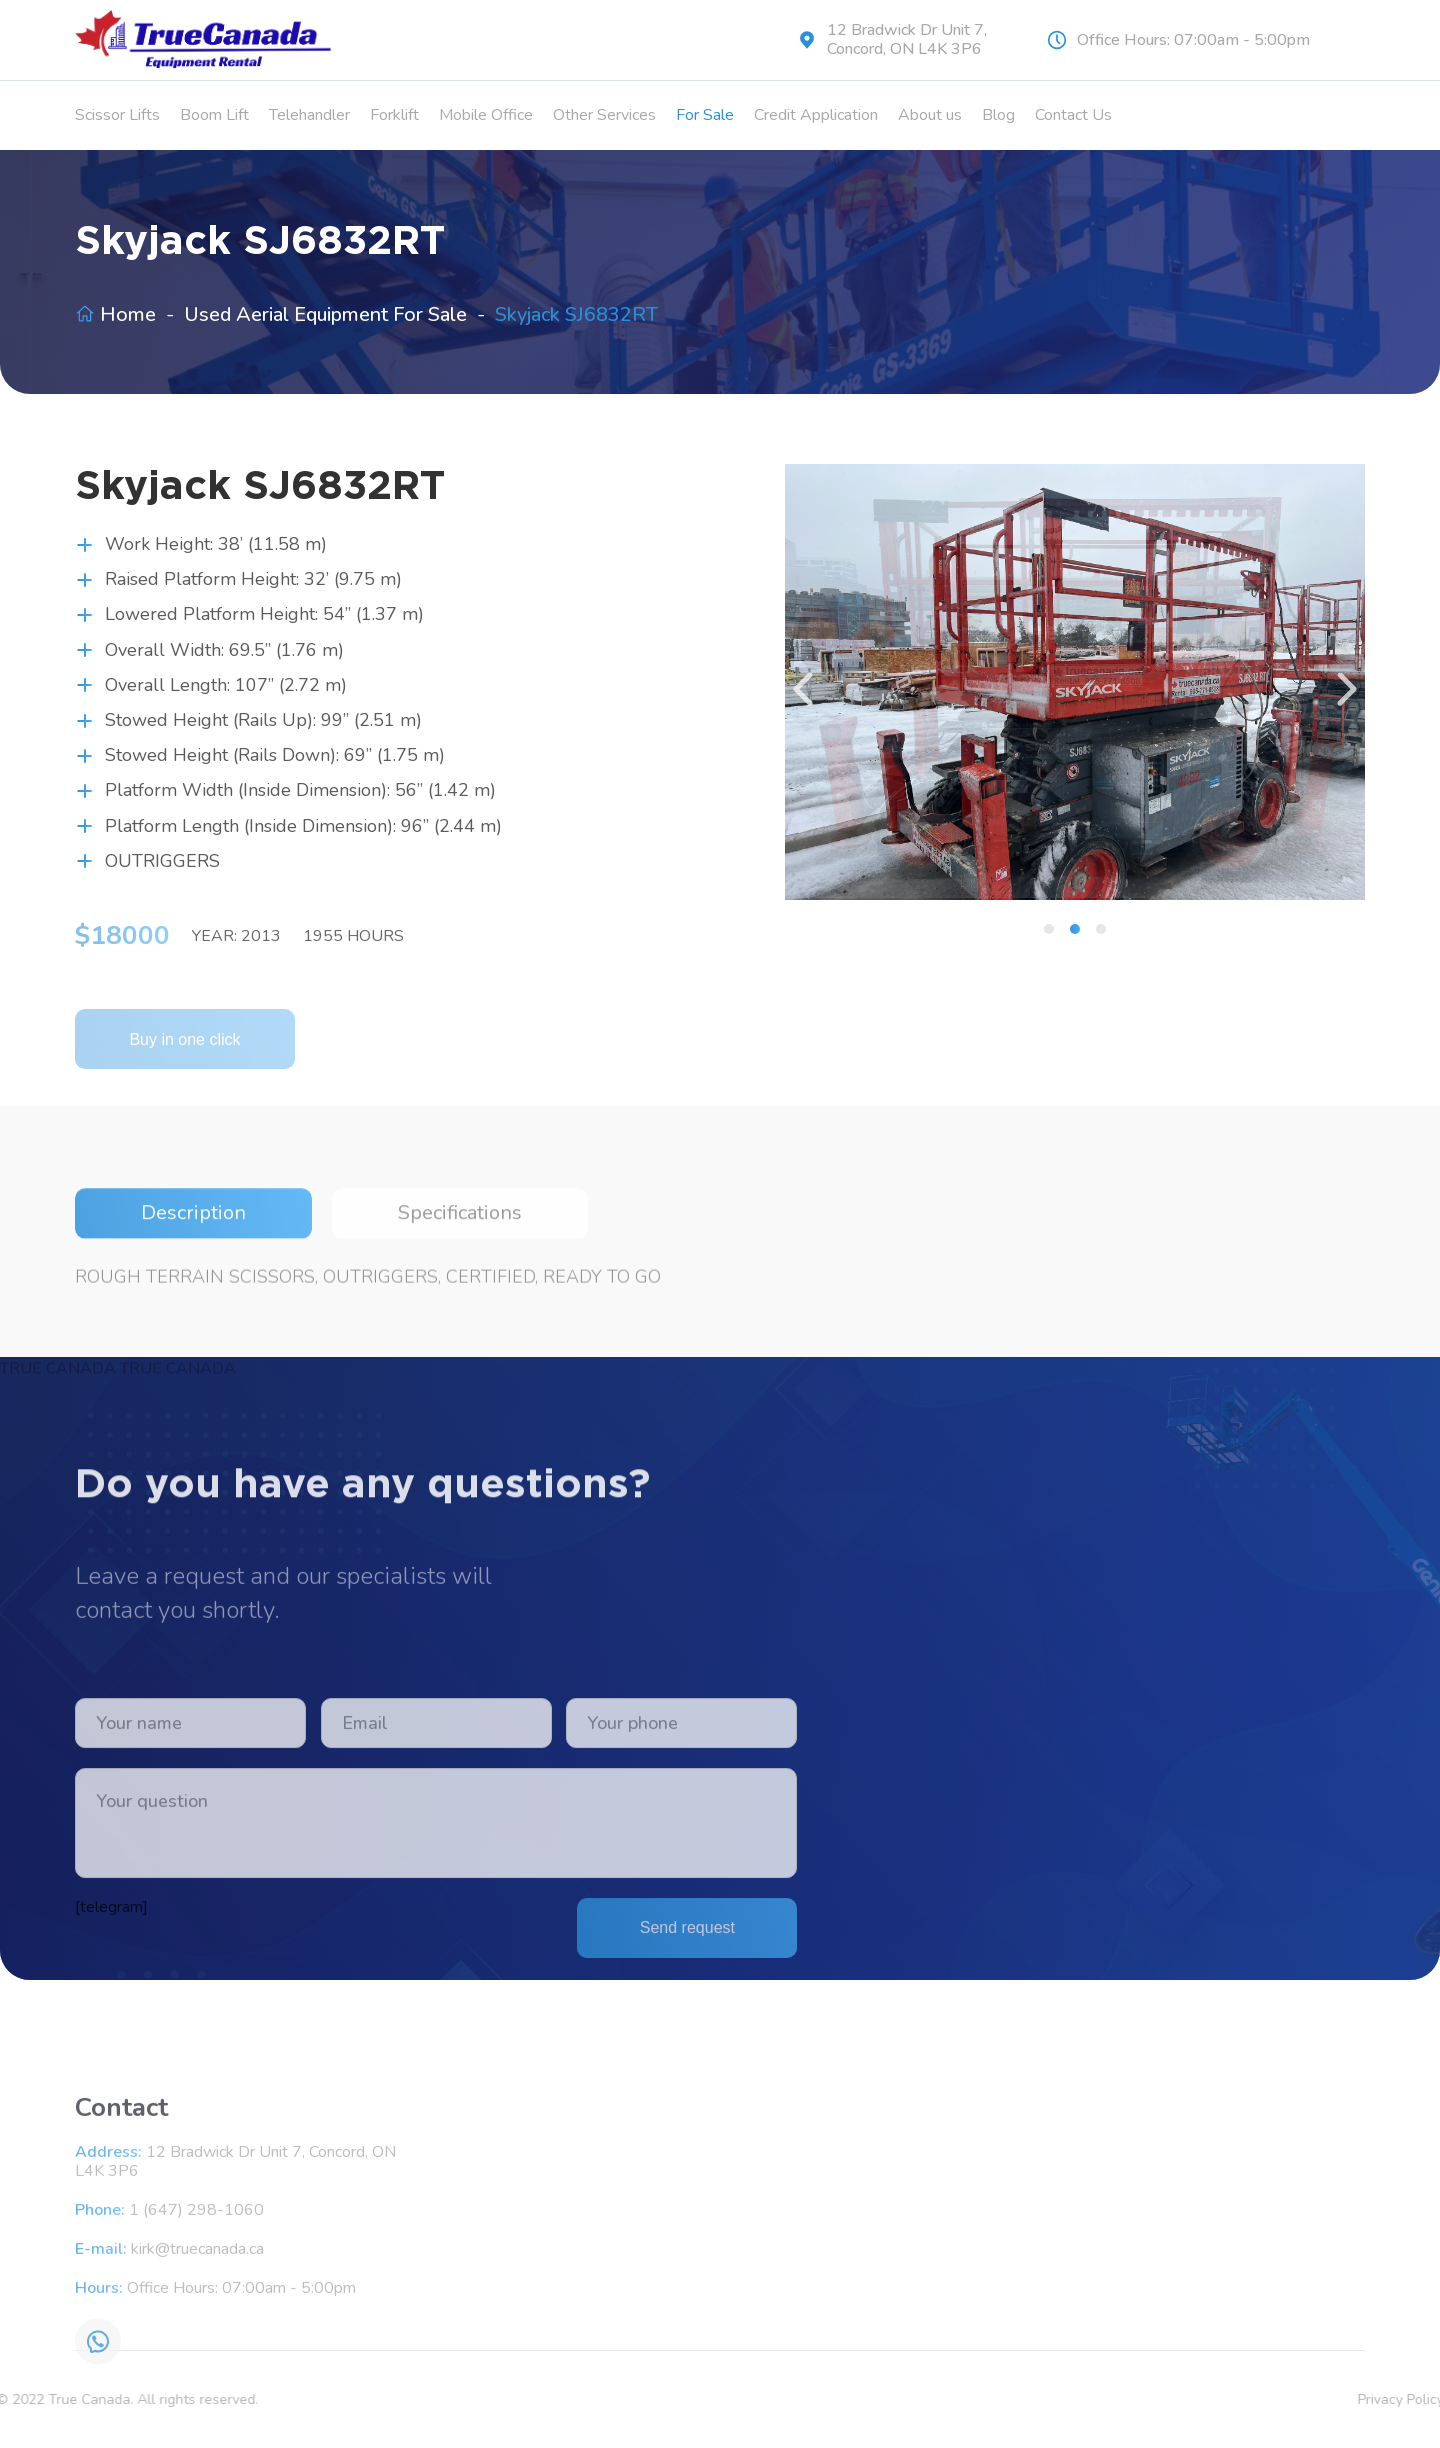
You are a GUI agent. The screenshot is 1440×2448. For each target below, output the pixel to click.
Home (128, 314)
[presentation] (805, 689)
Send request (687, 2109)
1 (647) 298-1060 (196, 2419)
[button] (1049, 929)
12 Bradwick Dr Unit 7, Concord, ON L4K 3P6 (907, 40)
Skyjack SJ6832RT (576, 314)
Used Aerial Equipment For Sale (325, 314)
